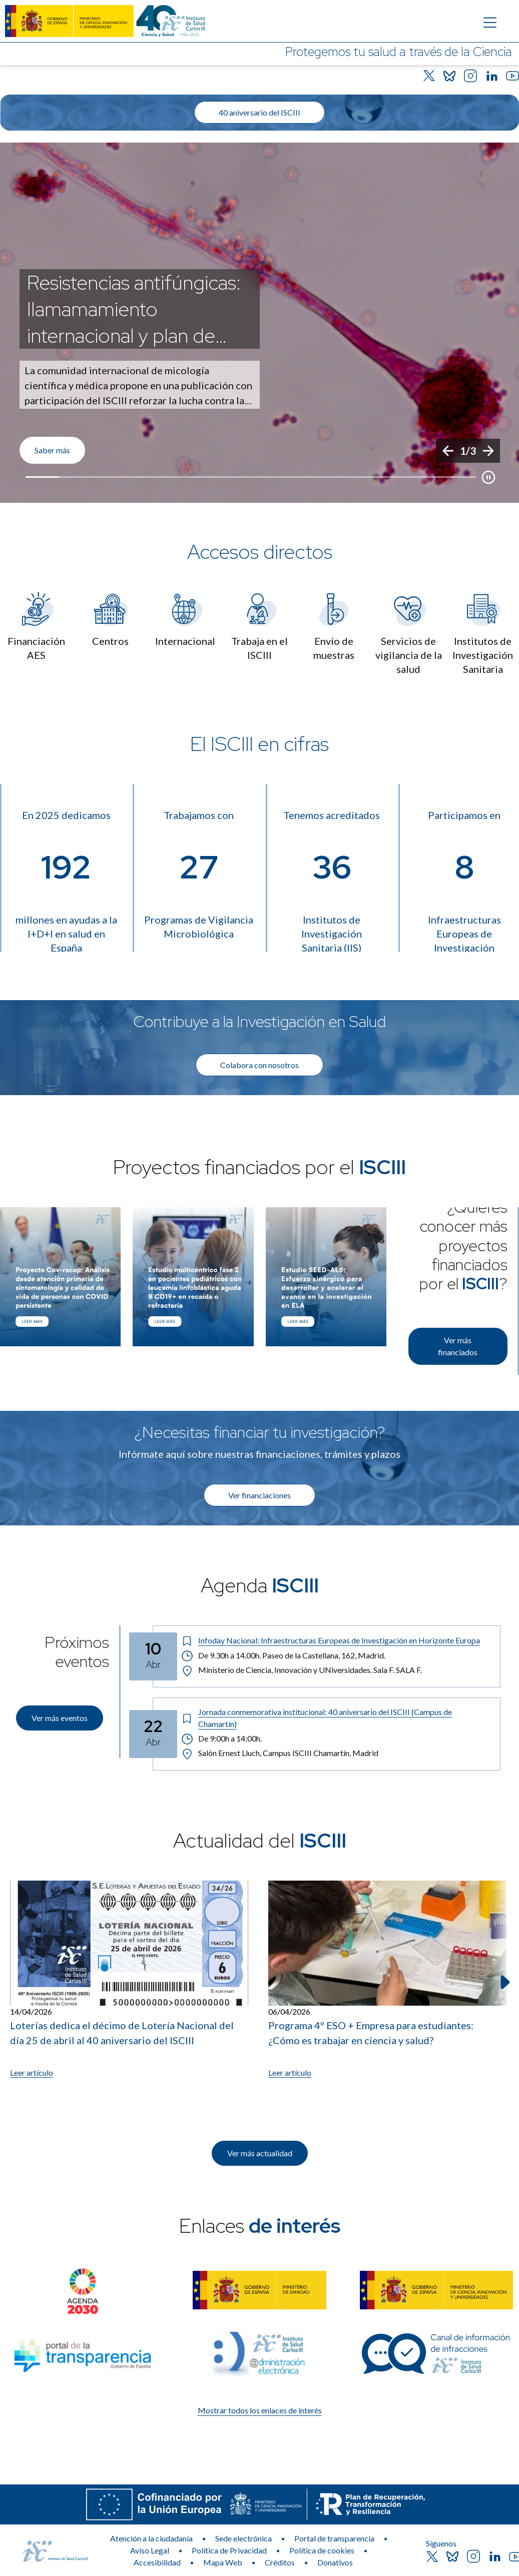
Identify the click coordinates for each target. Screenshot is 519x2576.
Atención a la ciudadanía (151, 2538)
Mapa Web (222, 2562)
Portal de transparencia (334, 2538)
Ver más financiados (457, 1346)
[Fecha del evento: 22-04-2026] (153, 1734)
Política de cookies (321, 2550)
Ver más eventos (60, 1718)
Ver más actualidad (259, 2153)
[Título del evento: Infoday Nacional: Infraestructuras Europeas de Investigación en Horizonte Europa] (336, 1640)
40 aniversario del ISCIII (259, 112)
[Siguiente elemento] (504, 1982)
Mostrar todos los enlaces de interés (260, 2410)
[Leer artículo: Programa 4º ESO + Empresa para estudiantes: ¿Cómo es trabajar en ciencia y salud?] (387, 1980)
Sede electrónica (243, 2538)
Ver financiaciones (259, 1495)
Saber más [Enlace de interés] (52, 450)
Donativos (335, 2562)
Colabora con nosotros (259, 1065)
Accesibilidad (157, 2562)
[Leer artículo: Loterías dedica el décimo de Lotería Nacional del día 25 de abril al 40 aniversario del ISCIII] (129, 1980)
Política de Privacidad (229, 2550)
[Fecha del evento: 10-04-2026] (153, 1656)
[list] (259, 323)
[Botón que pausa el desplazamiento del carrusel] (488, 477)
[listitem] (259, 323)
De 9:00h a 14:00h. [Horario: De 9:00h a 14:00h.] (222, 1738)
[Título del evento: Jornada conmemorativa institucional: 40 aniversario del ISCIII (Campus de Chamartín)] (336, 1718)
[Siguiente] (488, 451)
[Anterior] (448, 451)
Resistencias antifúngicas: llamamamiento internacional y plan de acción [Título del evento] (134, 309)
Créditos (280, 2562)
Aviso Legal (149, 2550)
